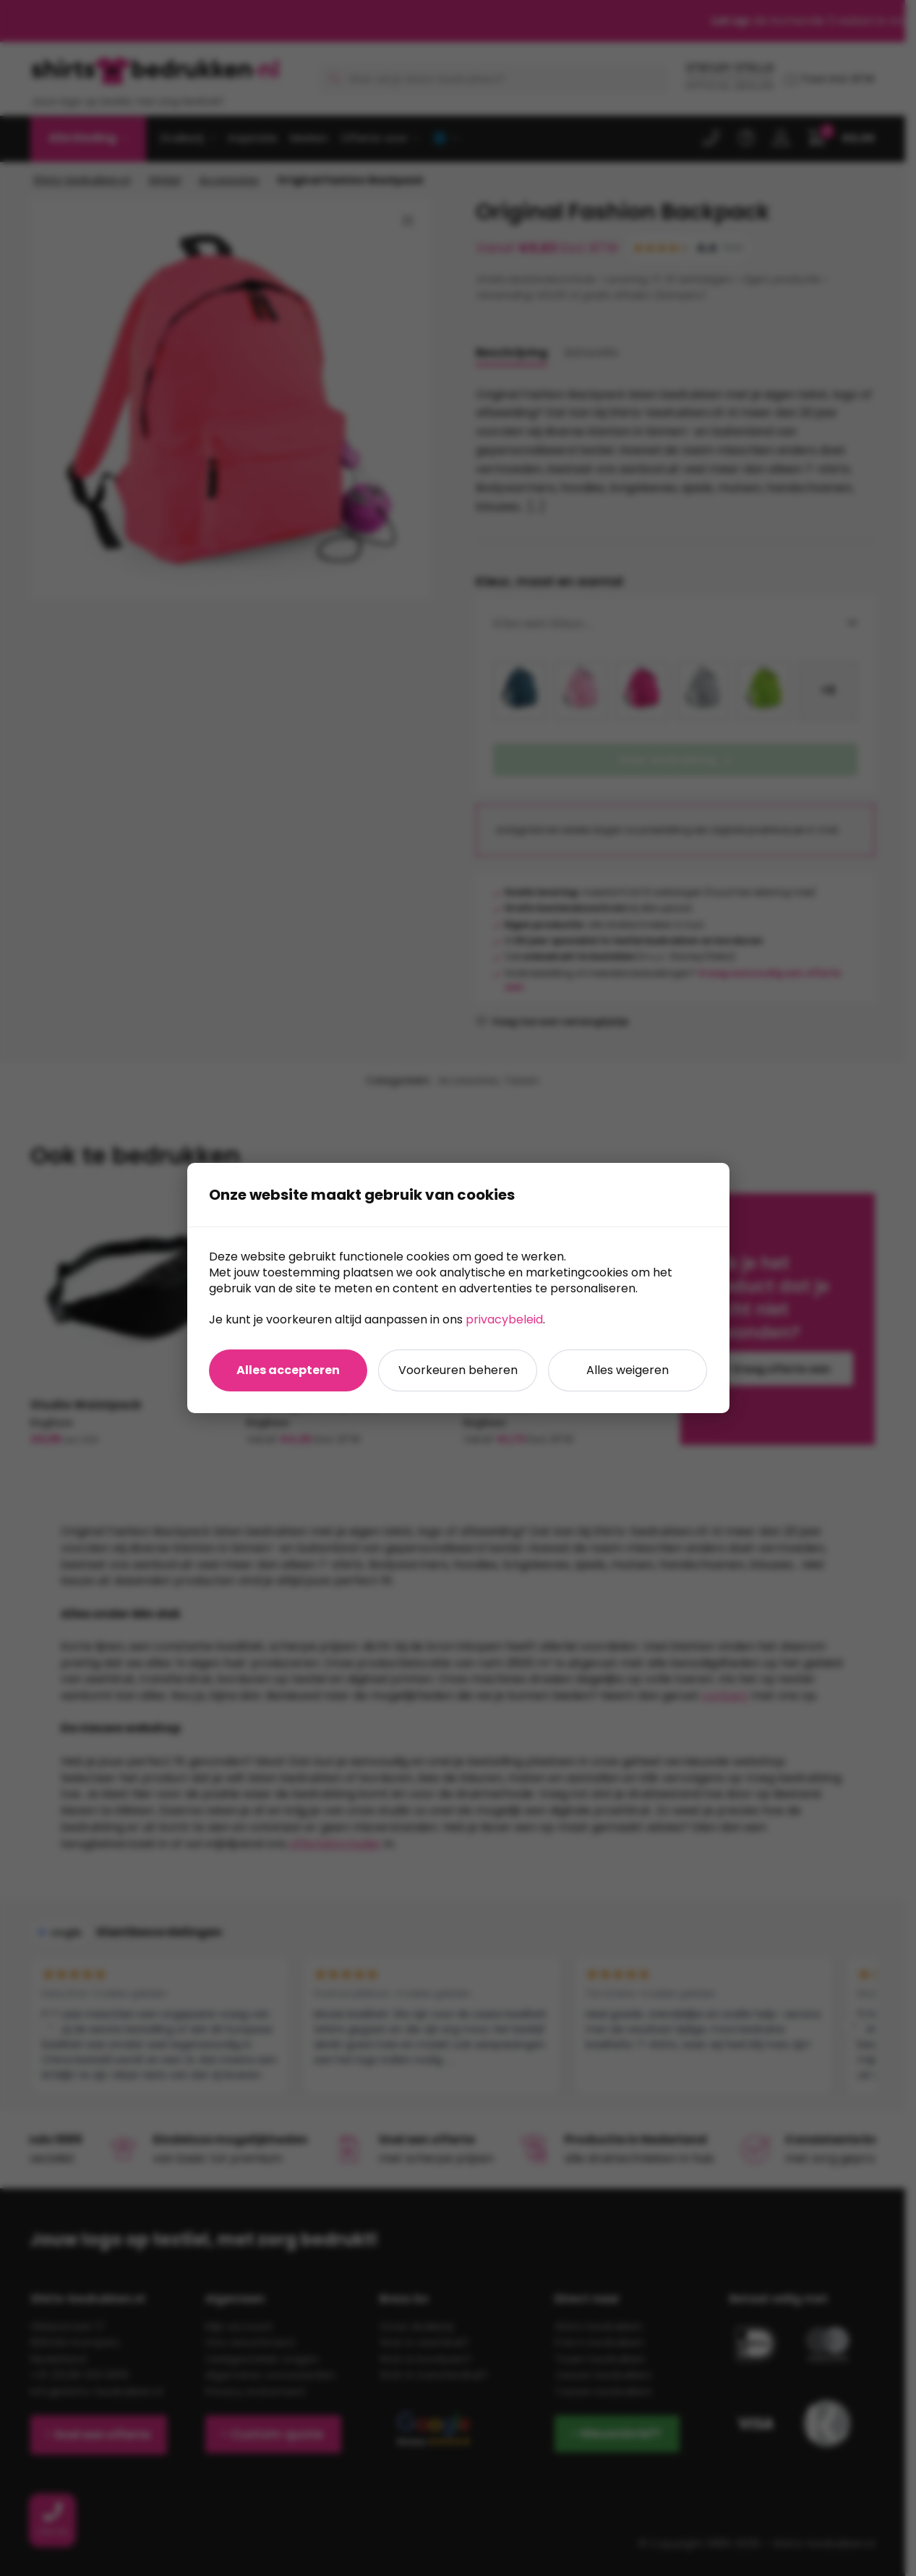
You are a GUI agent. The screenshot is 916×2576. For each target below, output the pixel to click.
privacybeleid (504, 1319)
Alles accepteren (288, 1370)
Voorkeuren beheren (458, 1370)
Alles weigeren (627, 1370)
